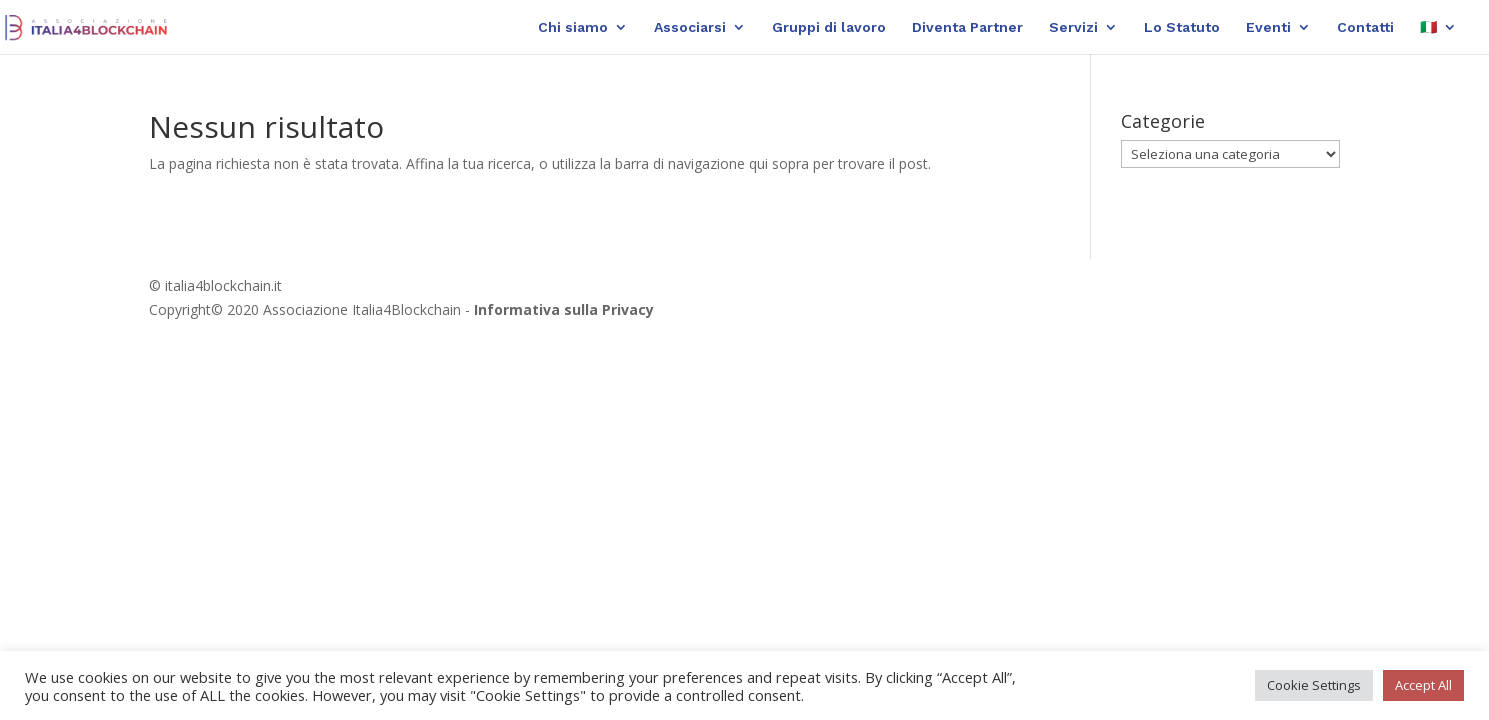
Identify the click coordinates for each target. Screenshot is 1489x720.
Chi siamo (573, 27)
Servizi (1073, 27)
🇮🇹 (1428, 27)
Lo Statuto (1182, 27)
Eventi (1268, 27)
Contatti (1365, 27)
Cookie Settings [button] (1314, 685)
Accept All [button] (1423, 685)
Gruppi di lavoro (829, 27)
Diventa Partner (967, 27)
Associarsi (690, 27)
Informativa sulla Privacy (564, 309)
